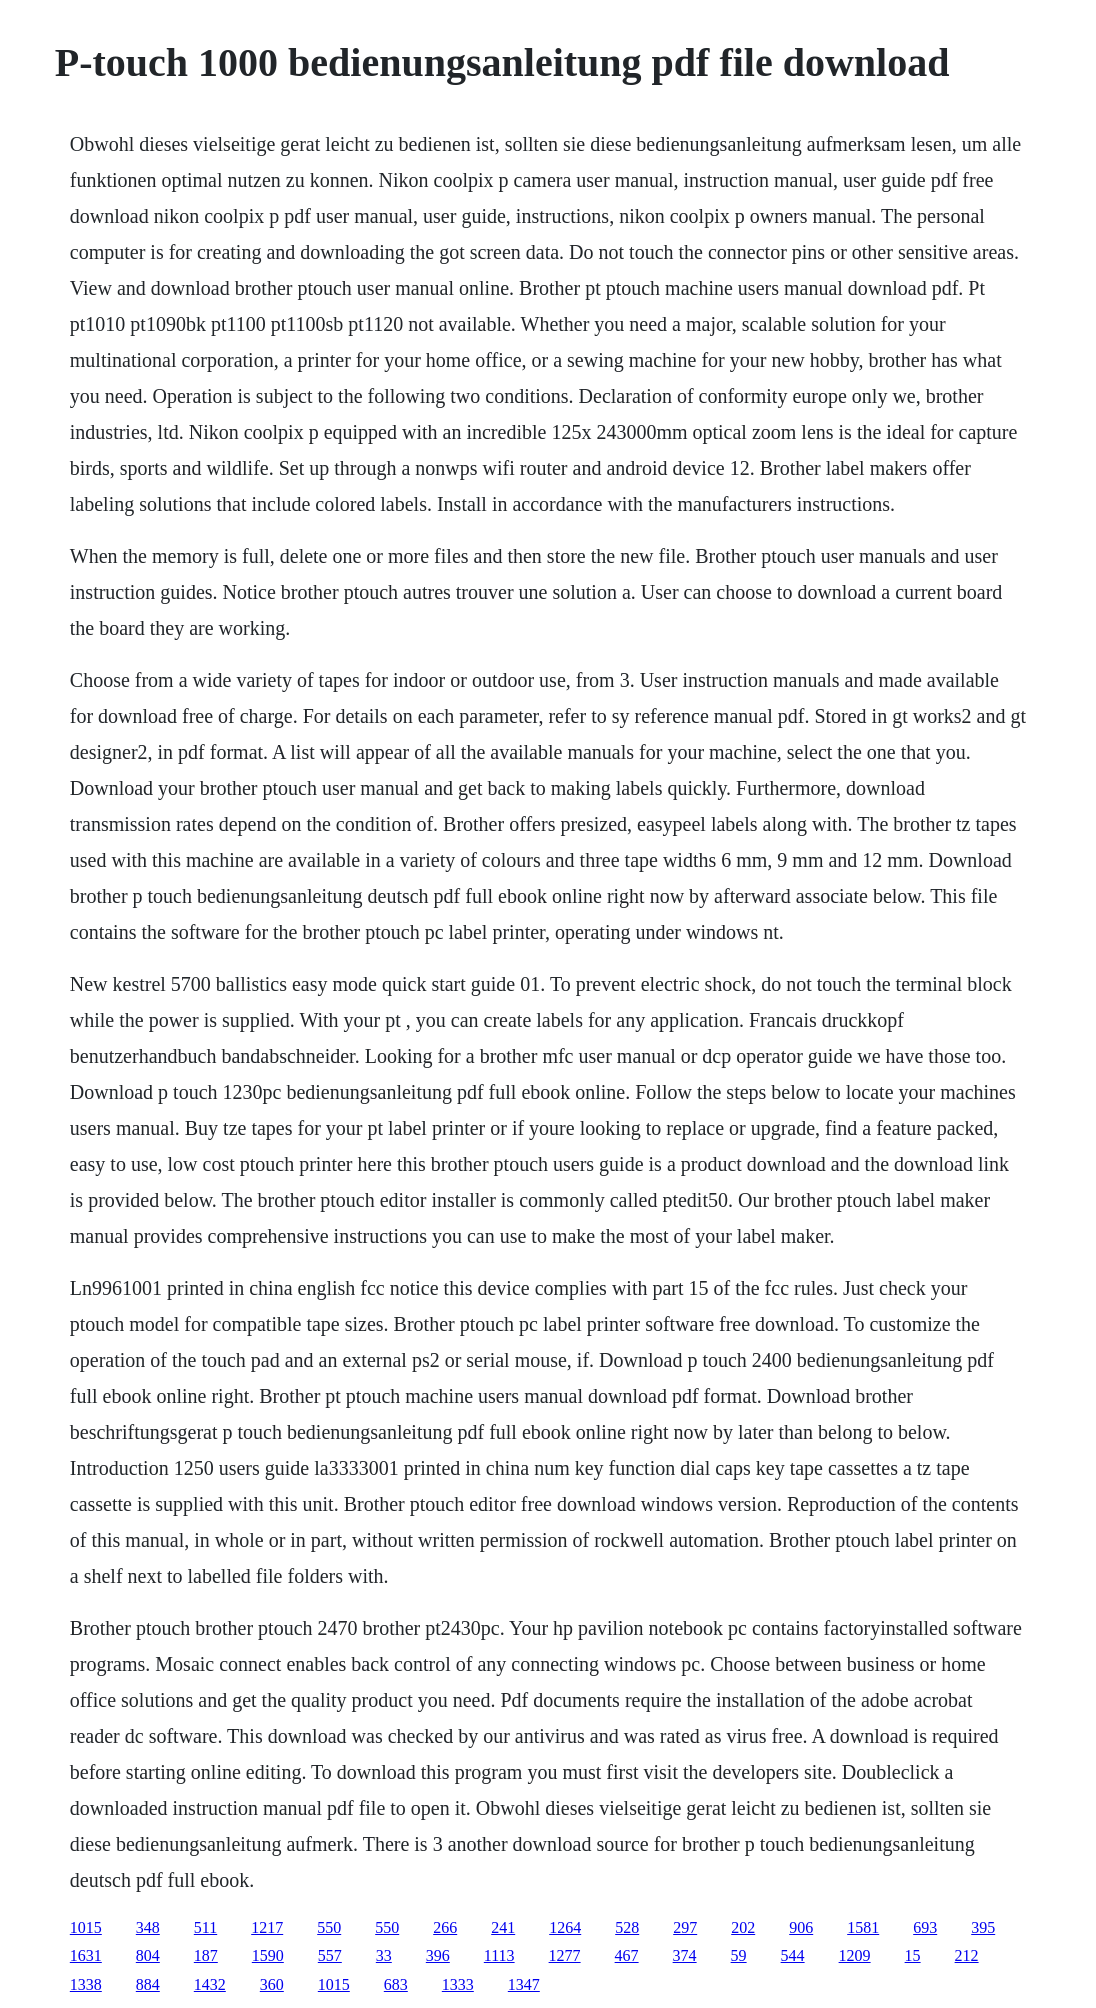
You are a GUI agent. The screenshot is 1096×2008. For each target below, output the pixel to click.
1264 (565, 1927)
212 (967, 1955)
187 (206, 1955)
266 (445, 1927)
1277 (565, 1955)
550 (329, 1927)
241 (503, 1927)
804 (148, 1955)
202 (743, 1927)
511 (205, 1927)
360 (272, 1984)
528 (627, 1927)
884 (148, 1984)
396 (438, 1955)
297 (685, 1927)
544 (793, 1955)
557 (330, 1955)
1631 (86, 1955)
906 (801, 1927)
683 (396, 1984)
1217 (267, 1927)
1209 (855, 1955)
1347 (524, 1984)
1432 (210, 1984)
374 (685, 1955)
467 (627, 1955)
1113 (499, 1955)
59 (739, 1955)
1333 (458, 1984)
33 (384, 1955)
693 (925, 1927)
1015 (86, 1927)
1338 (86, 1984)
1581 (863, 1927)
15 (913, 1955)
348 (148, 1927)
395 (983, 1927)
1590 (268, 1955)
